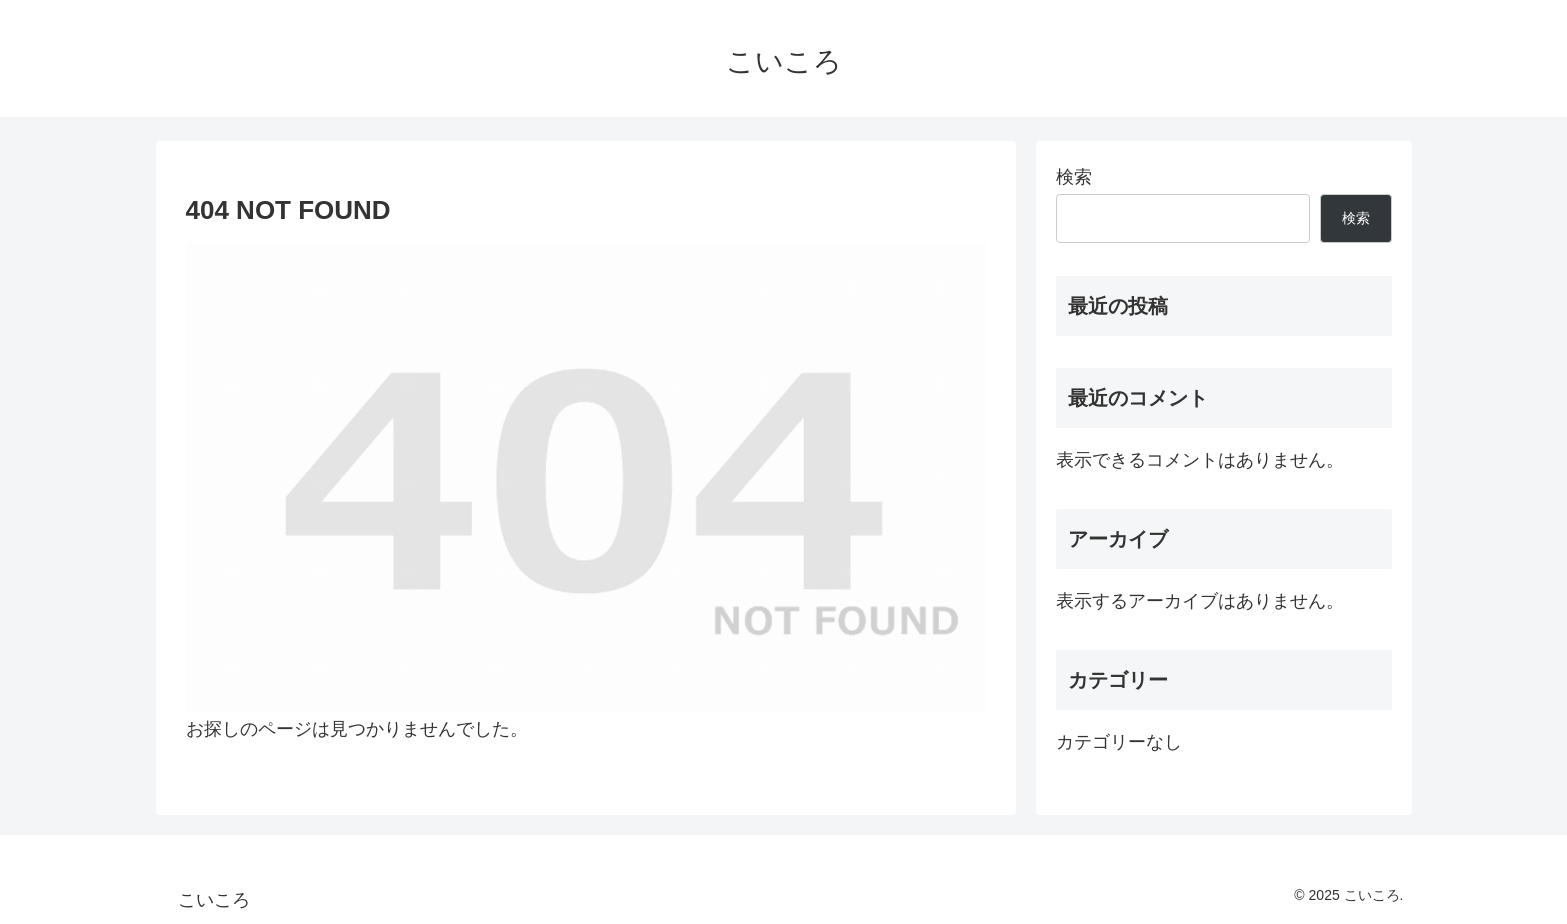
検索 (1074, 177)
